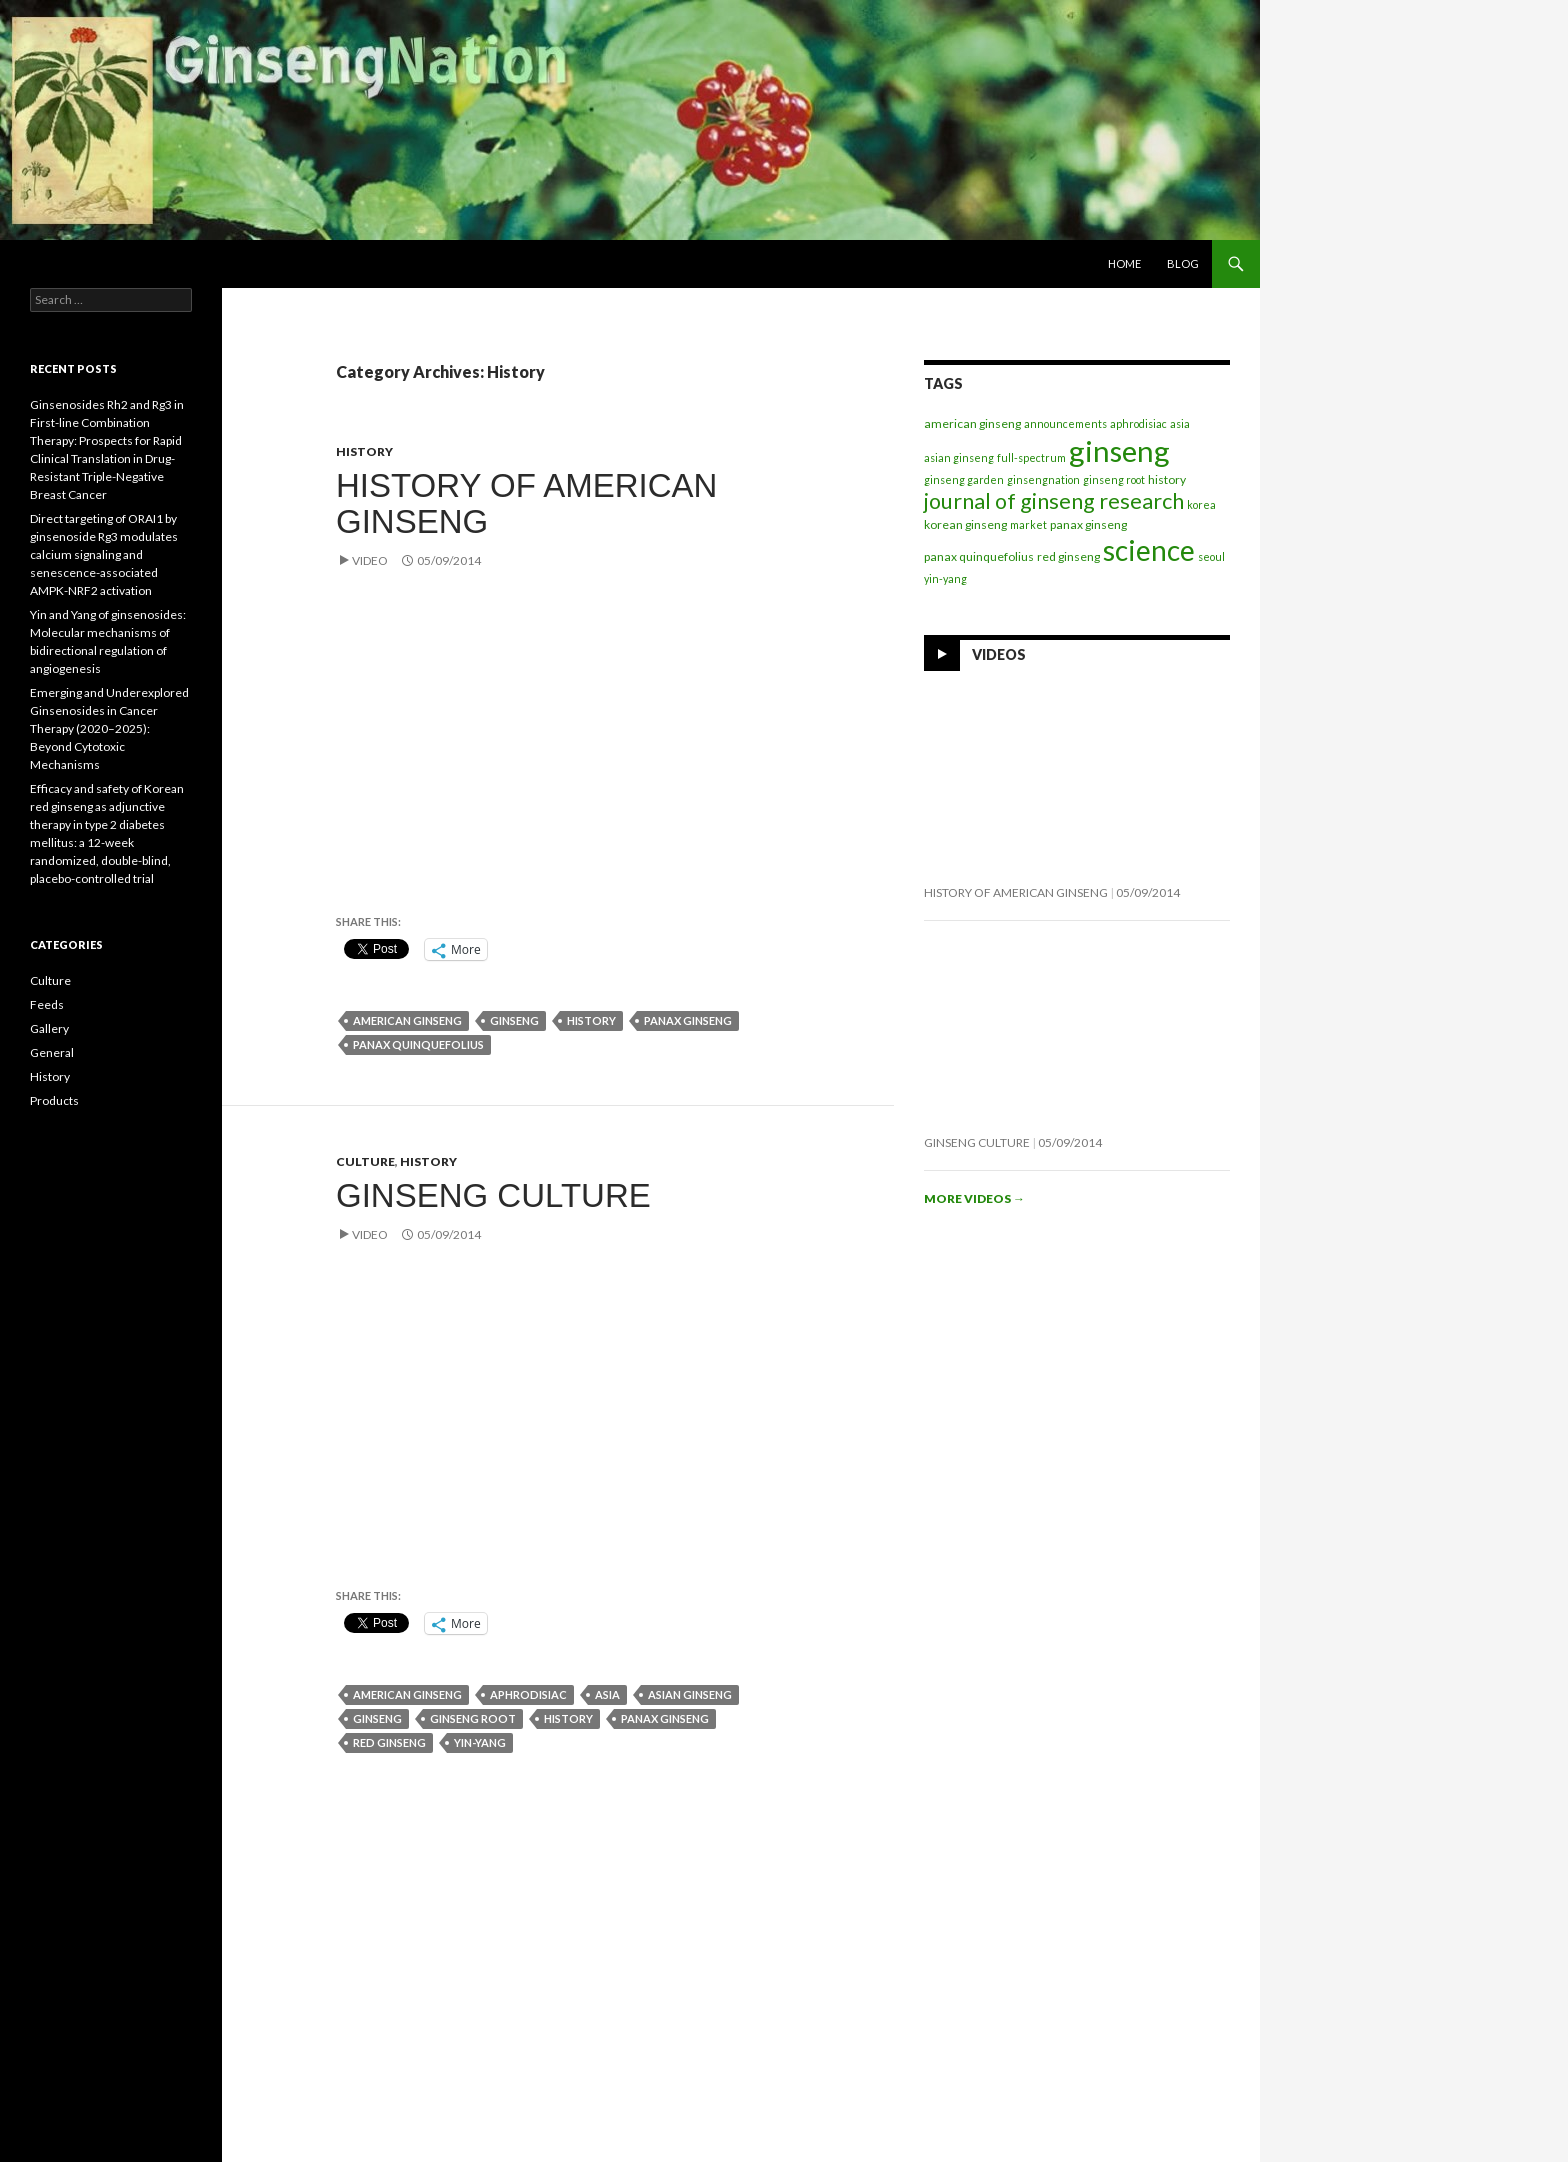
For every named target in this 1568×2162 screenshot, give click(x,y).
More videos (974, 1198)
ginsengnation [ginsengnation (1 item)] (1043, 479)
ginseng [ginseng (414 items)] (1119, 450)
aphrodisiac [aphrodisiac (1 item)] (1138, 423)
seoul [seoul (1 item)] (1211, 556)
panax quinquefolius (418, 1044)
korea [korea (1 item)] (1201, 504)
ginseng (514, 1020)
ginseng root (473, 1718)
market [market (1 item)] (1028, 524)
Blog (1183, 263)
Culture (365, 1161)
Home (1124, 263)
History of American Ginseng (526, 503)
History (364, 451)
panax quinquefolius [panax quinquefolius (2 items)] (979, 556)
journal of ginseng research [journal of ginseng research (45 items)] (1054, 501)
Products (54, 1100)
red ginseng (389, 1742)
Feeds (47, 1004)
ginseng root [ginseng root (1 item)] (1114, 479)
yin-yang (480, 1742)
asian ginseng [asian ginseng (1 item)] (959, 457)
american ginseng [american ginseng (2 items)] (972, 423)
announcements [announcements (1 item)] (1065, 423)
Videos (999, 654)
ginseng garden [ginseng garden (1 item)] (964, 479)
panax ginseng (688, 1020)
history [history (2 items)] (1167, 479)
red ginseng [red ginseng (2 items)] (1068, 556)
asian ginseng (690, 1694)
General (52, 1052)
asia (607, 1694)
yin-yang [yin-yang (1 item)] (945, 578)
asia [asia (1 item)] (1180, 423)
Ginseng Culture (493, 1195)
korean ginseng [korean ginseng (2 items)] (965, 524)
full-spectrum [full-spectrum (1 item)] (1031, 457)
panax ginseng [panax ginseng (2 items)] (1088, 524)
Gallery (49, 1028)
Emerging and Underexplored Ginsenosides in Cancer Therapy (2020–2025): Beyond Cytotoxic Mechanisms (109, 728)
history (591, 1020)
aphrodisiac (528, 1694)
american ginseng (407, 1020)
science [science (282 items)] (1149, 550)
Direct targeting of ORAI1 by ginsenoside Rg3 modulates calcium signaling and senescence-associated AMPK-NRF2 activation (104, 554)
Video (370, 560)
